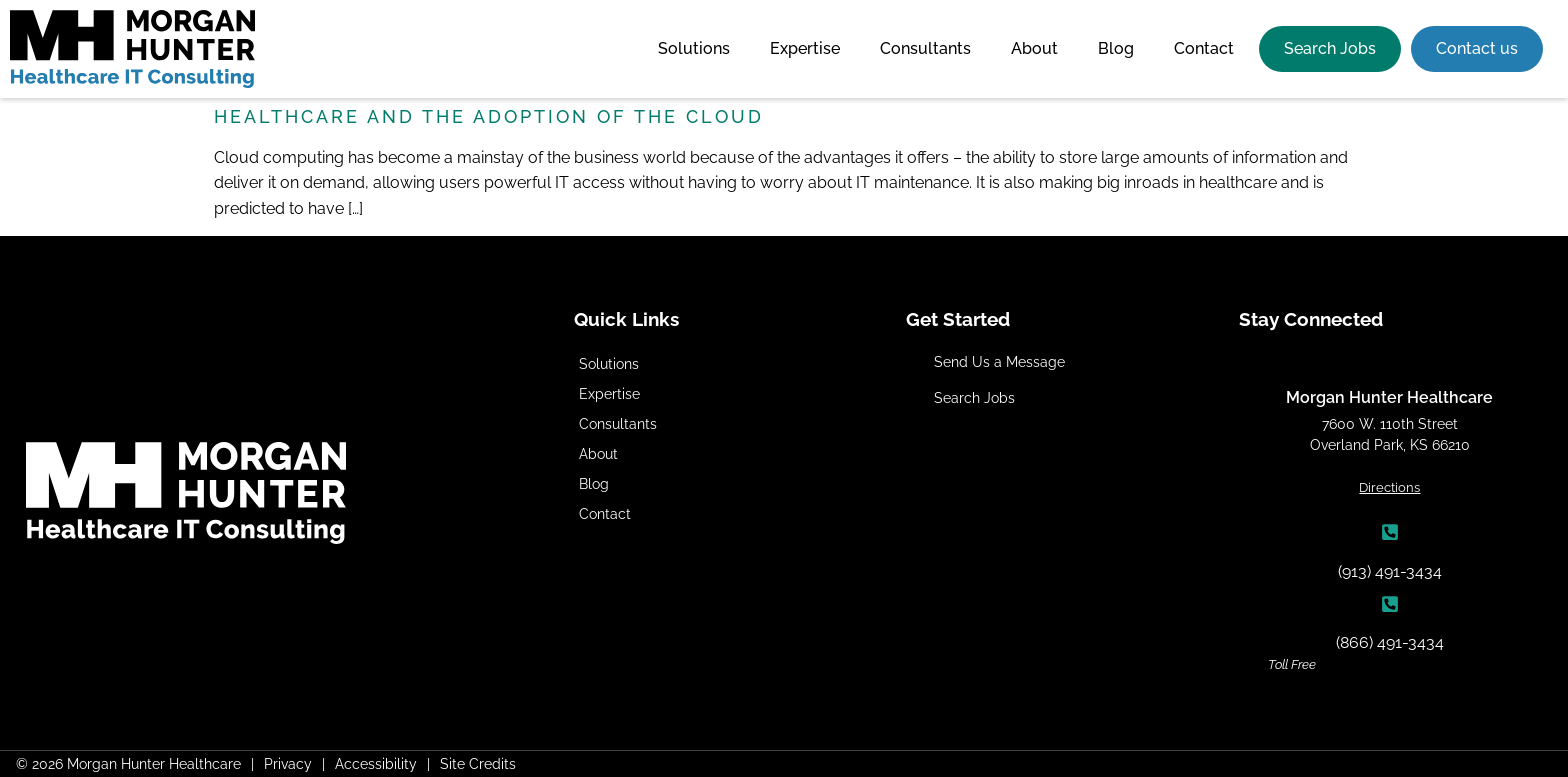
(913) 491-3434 (1390, 571)
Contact (1204, 48)
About (1034, 48)
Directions (1389, 487)
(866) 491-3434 (1390, 642)
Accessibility (376, 763)
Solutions (694, 48)
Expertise (805, 48)
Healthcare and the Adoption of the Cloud (489, 116)
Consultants (925, 48)
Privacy (288, 763)
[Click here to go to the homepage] (132, 49)
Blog (1116, 48)
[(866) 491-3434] (1390, 604)
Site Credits (478, 763)
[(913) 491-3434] (1390, 532)
